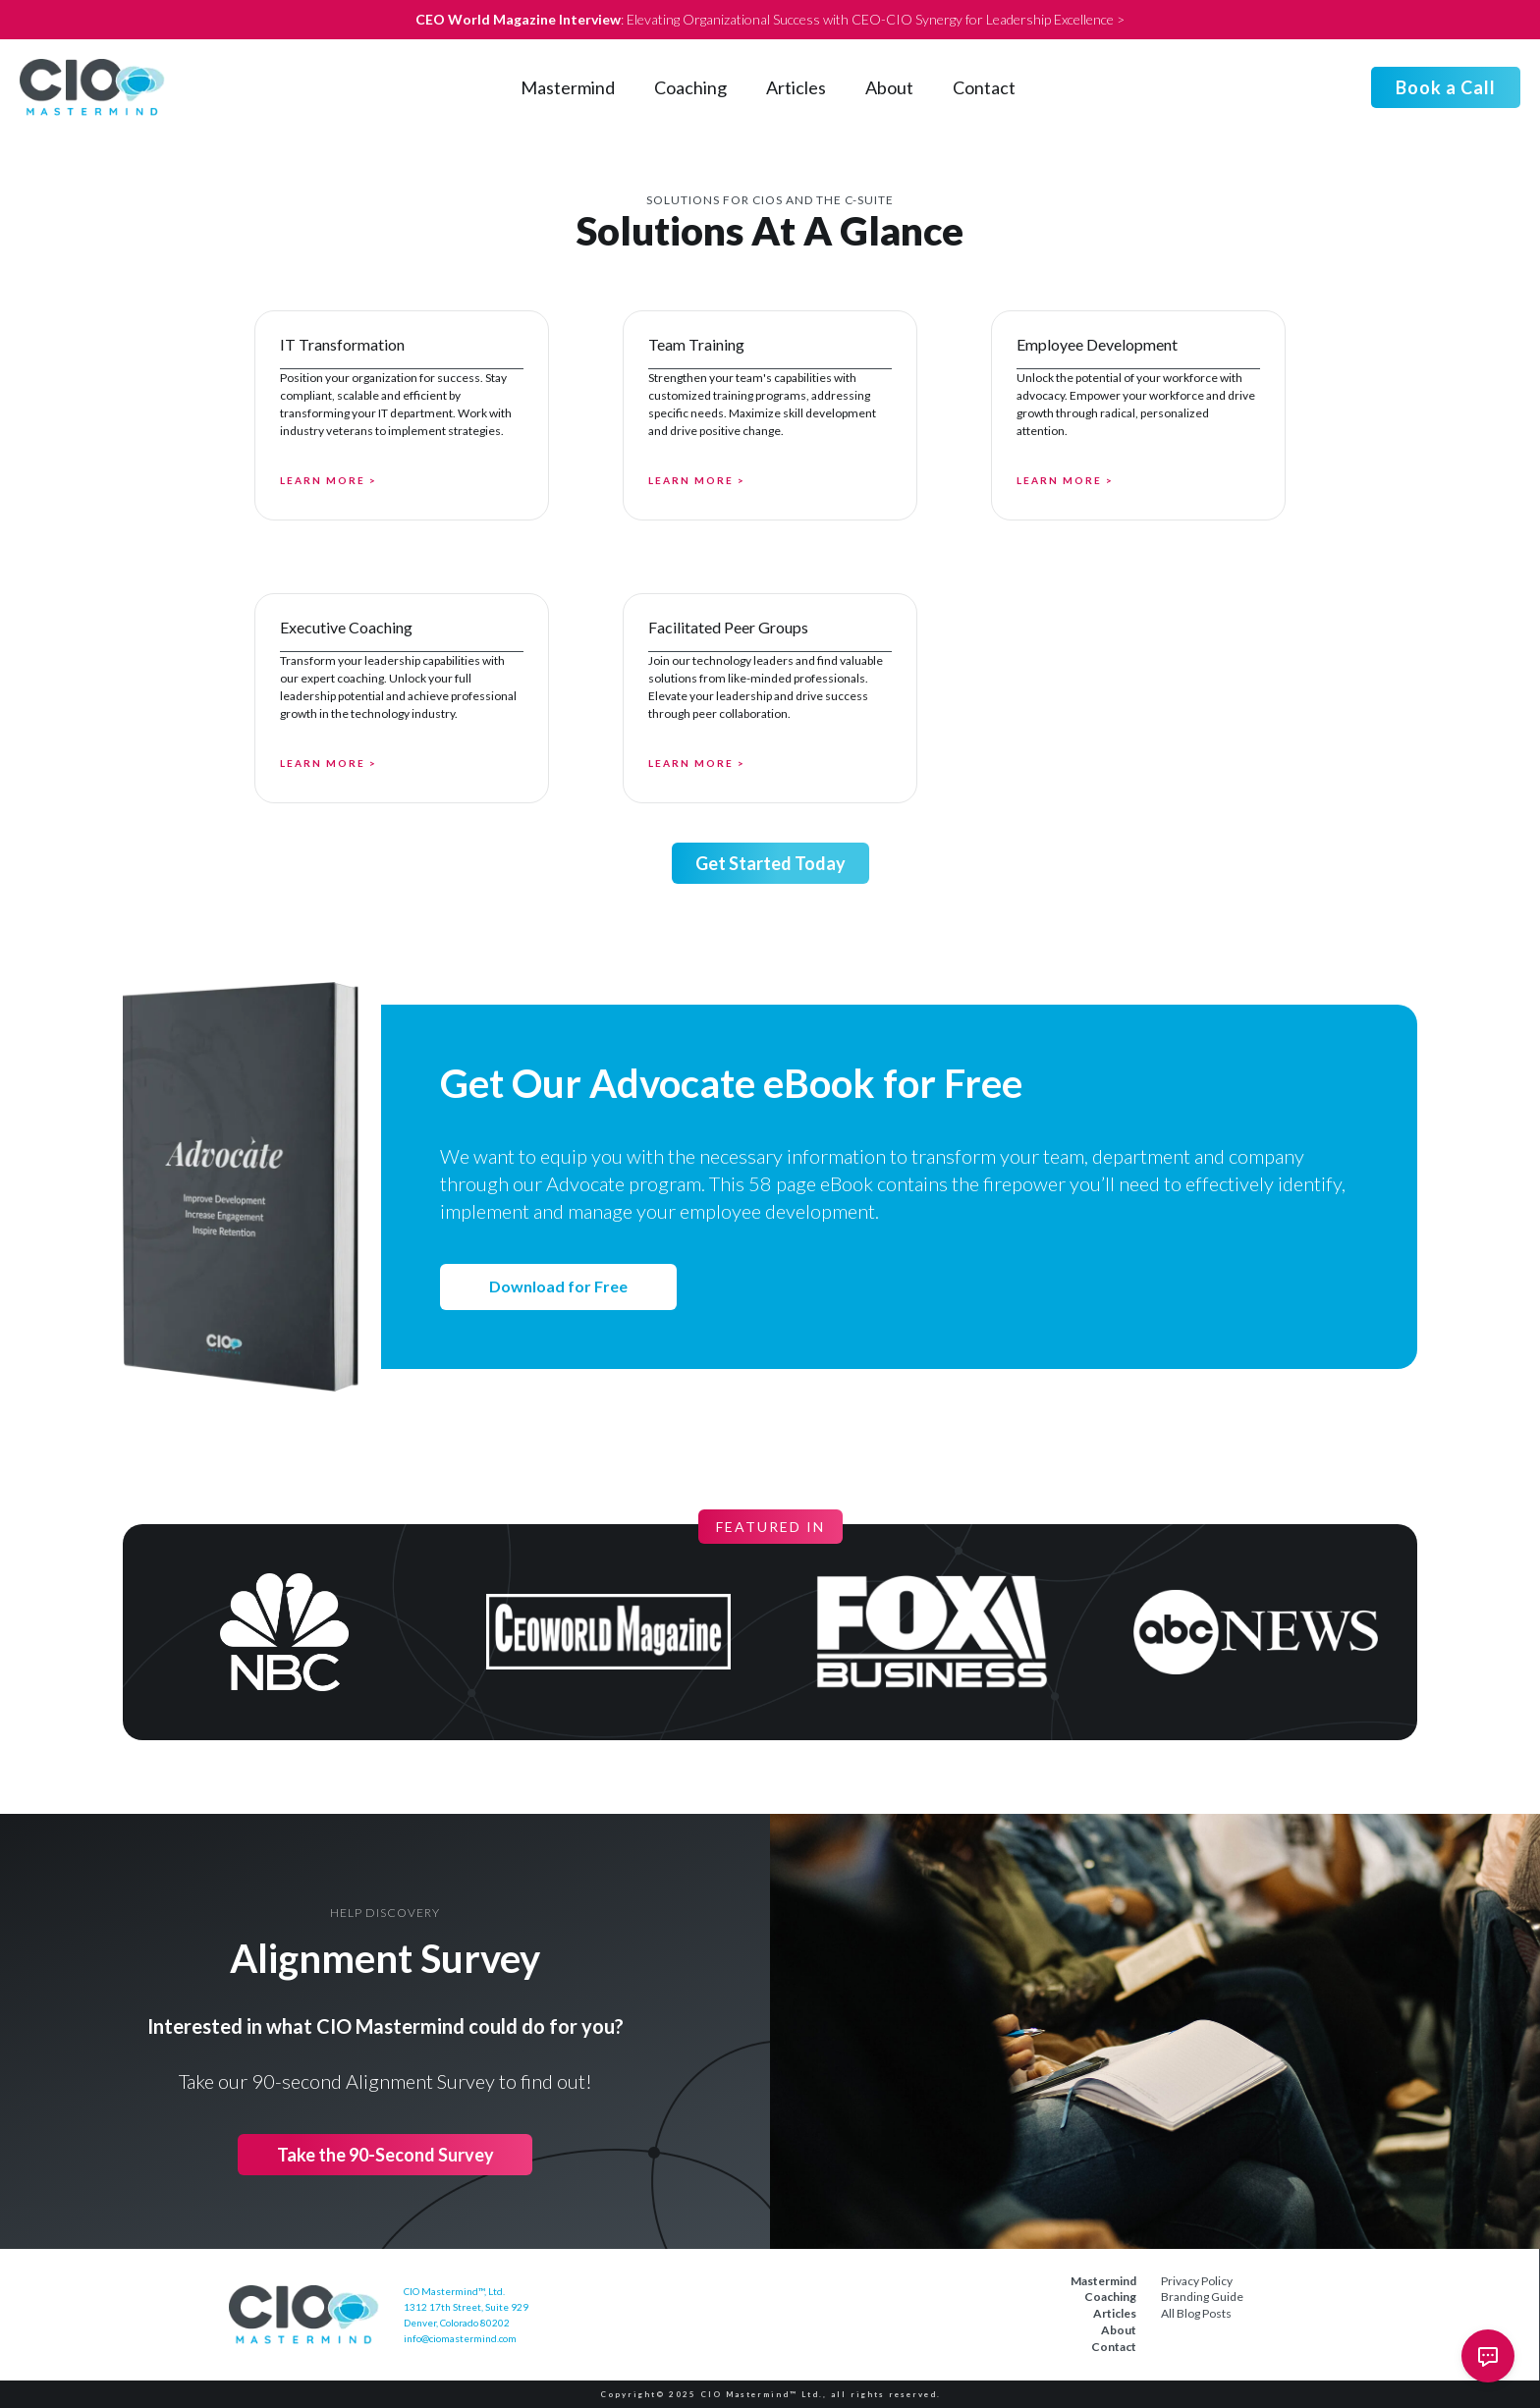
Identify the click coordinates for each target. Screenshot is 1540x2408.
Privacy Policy (1197, 2280)
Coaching (690, 87)
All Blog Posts (1196, 2313)
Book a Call (1446, 87)
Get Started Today (770, 863)
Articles (796, 87)
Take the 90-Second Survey (385, 2154)
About (889, 87)
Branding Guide (1202, 2296)
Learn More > (328, 480)
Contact (984, 87)
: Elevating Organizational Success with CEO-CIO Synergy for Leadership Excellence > (770, 19)
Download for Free (558, 1286)
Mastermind (568, 87)
